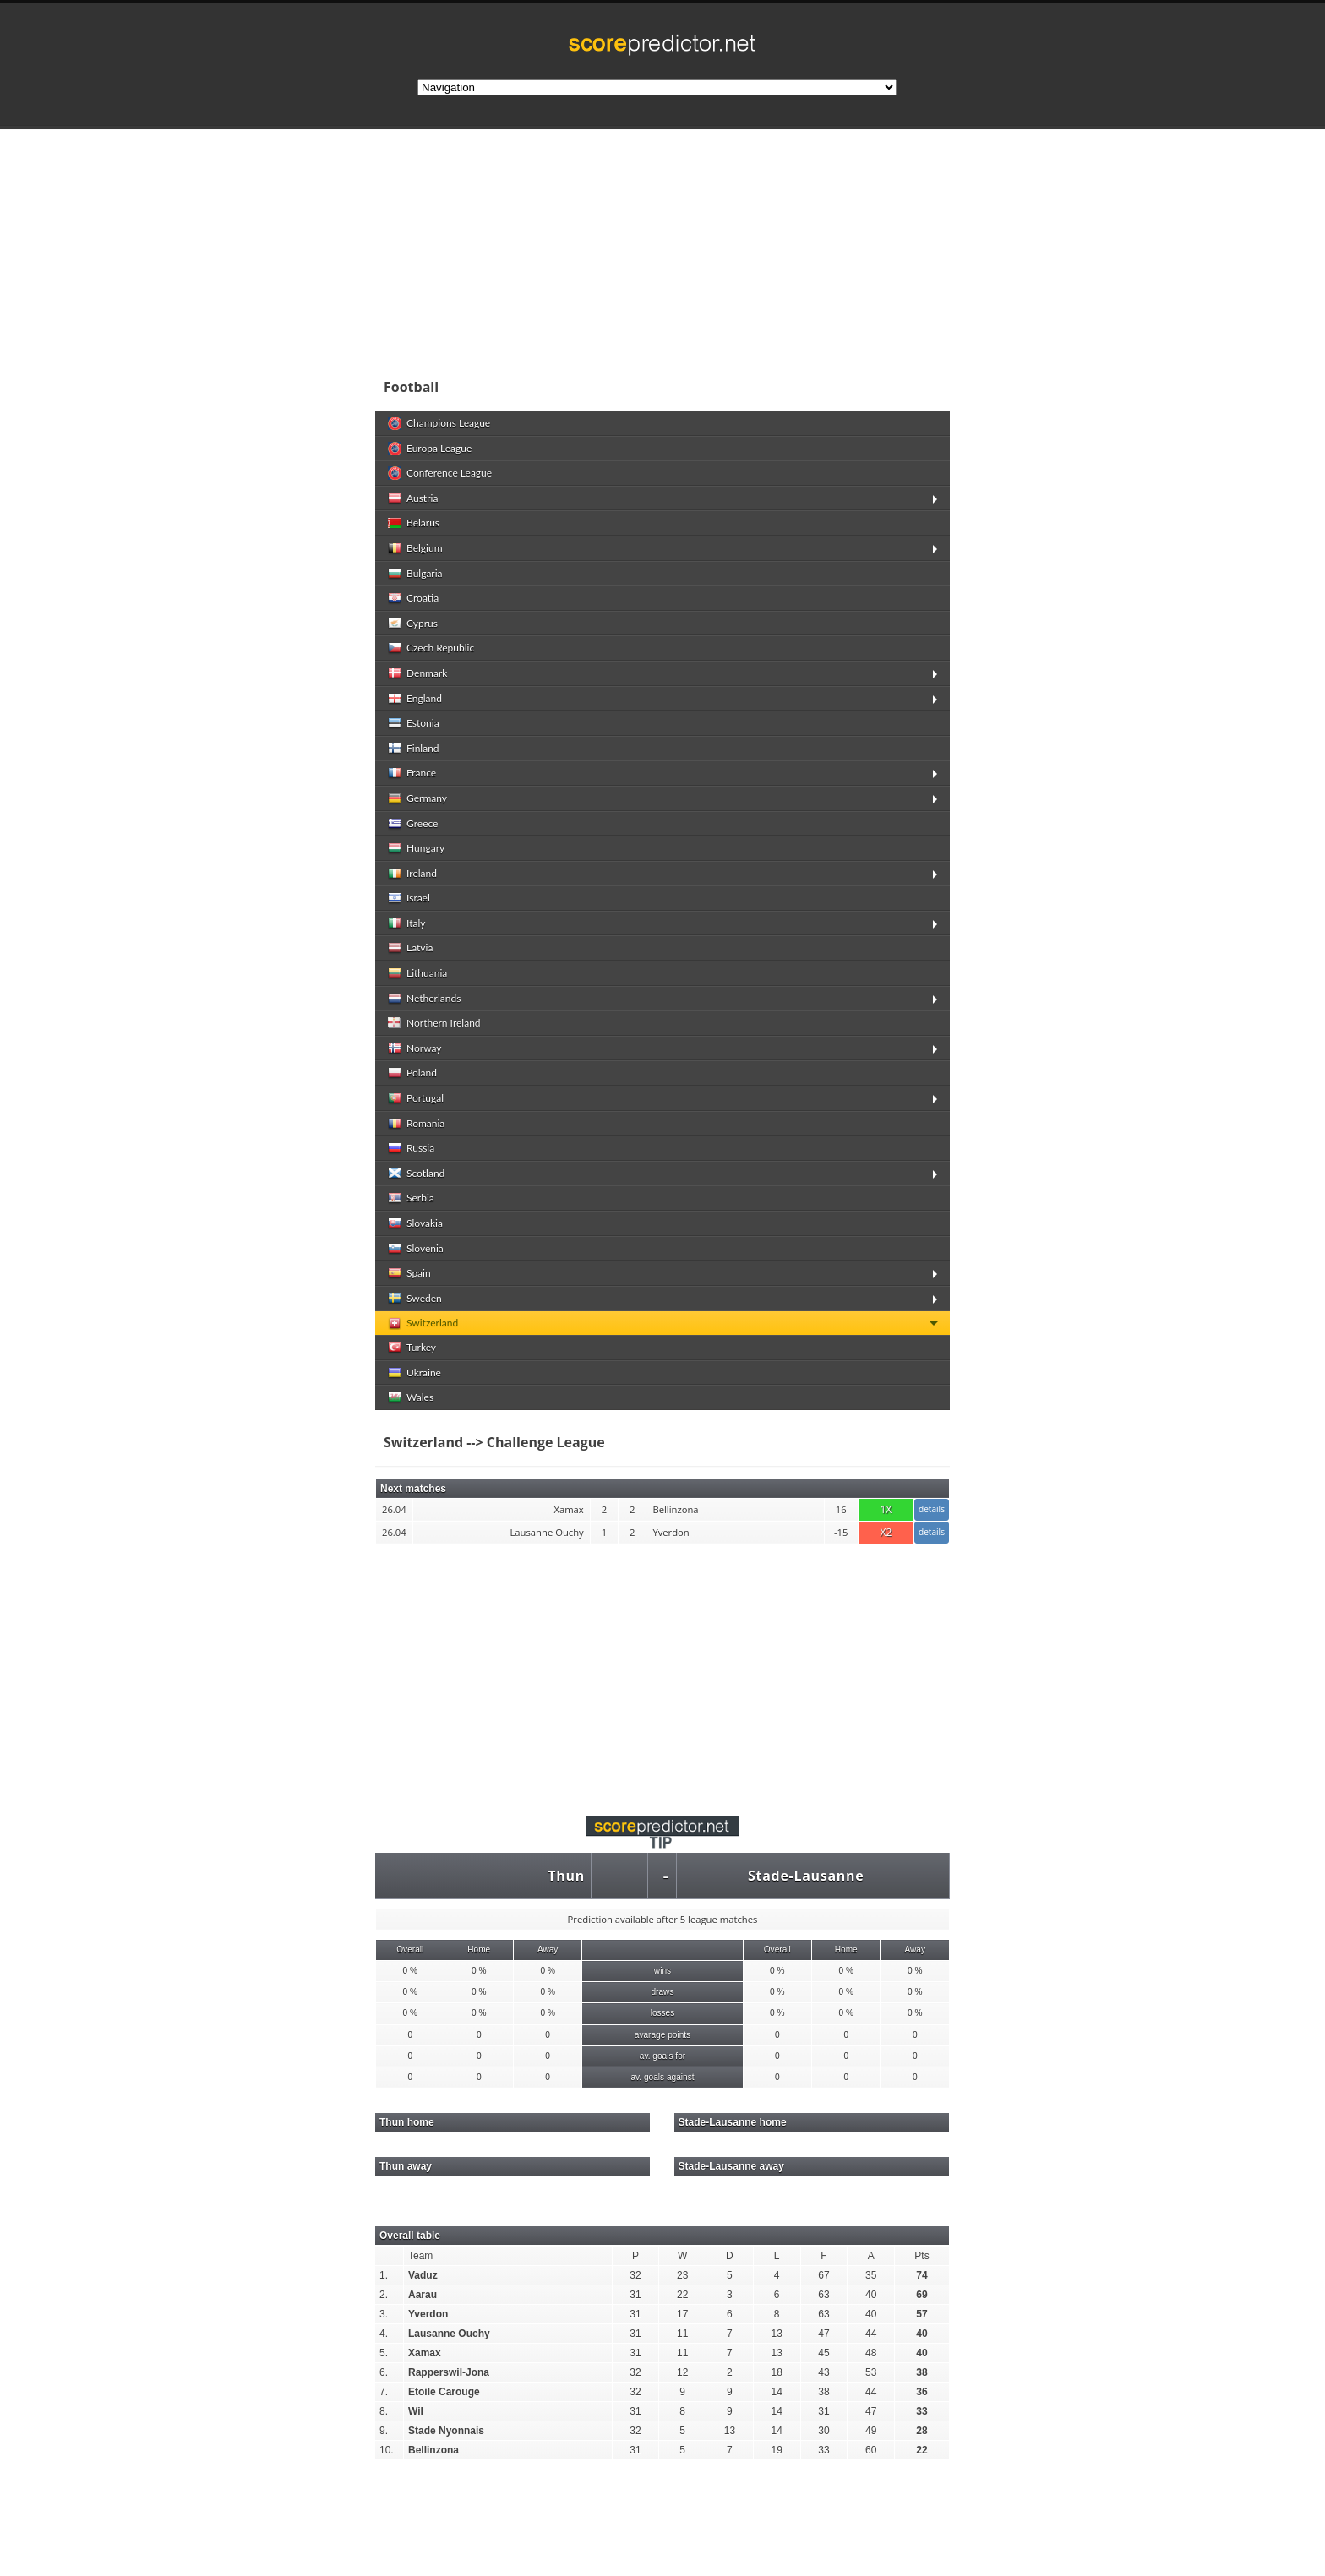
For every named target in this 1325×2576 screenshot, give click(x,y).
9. (383, 2431)
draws (662, 1991)
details (932, 1509)
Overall (409, 1949)
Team (420, 2256)
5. (383, 2353)
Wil (415, 2411)
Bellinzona (433, 2450)
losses (663, 2013)
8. (383, 2411)
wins (662, 1970)
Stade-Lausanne (806, 1875)
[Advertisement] (772, 248)
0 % (410, 1970)
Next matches (413, 1489)
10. (386, 2450)
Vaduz (423, 2275)
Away (548, 1949)
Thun (566, 1875)
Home (478, 1949)
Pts (921, 2256)
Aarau (422, 2295)
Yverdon (428, 2314)
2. (383, 2295)
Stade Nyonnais (446, 2431)
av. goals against (662, 2077)
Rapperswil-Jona (448, 2372)
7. (383, 2392)
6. (383, 2372)
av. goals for (662, 2056)
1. (383, 2275)
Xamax (424, 2353)
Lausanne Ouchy (449, 2333)
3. (383, 2314)
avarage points (662, 2035)
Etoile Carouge (444, 2392)
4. (383, 2333)
